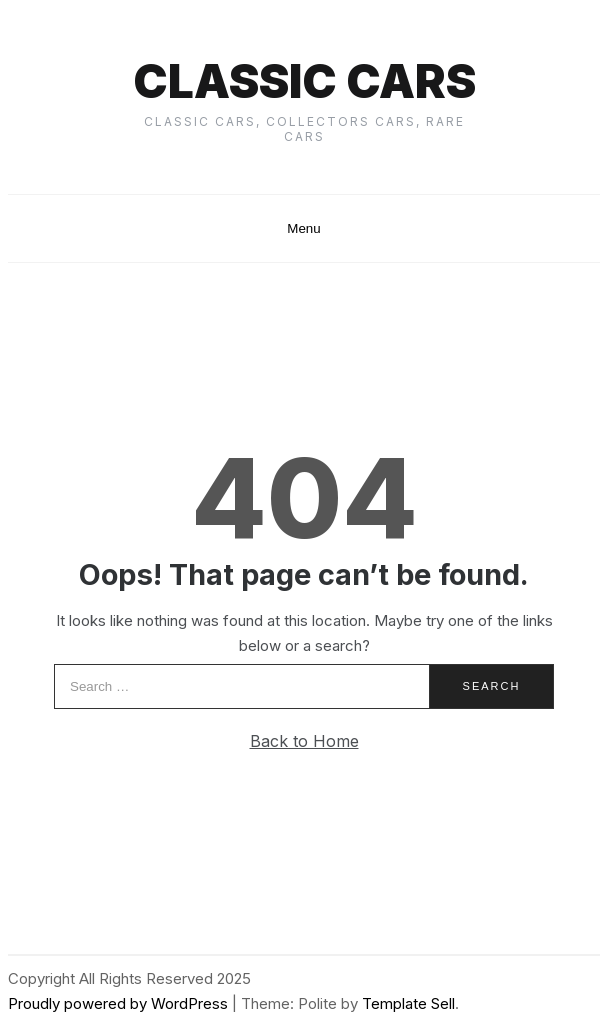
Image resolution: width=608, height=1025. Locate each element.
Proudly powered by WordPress (120, 1003)
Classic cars (304, 81)
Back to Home (304, 741)
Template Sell (408, 1003)
